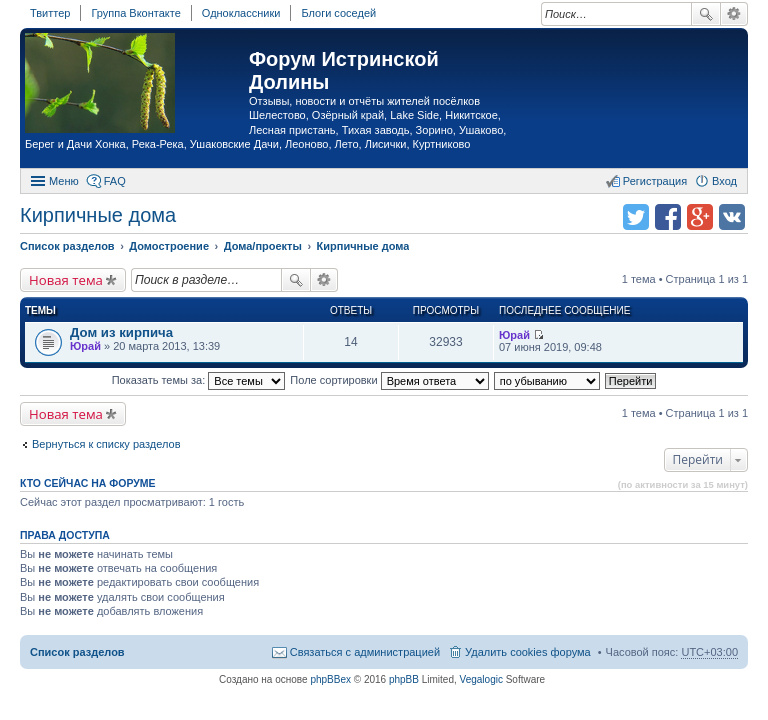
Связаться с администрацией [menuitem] (365, 652)
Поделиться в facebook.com (668, 217)
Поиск (706, 14)
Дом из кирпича (121, 332)
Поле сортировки (389, 380)
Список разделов (77, 652)
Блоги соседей (338, 13)
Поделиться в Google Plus (700, 217)
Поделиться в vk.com (732, 217)
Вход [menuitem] (724, 181)
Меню (64, 181)
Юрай (85, 346)
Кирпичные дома (98, 215)
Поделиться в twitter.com (636, 217)
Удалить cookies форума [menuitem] (528, 652)
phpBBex (330, 679)
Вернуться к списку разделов (106, 444)
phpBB (404, 679)
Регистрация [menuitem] (655, 181)
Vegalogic (481, 679)
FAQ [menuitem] (115, 181)
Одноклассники (241, 13)
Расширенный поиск (734, 14)
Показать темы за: (199, 380)
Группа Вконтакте (135, 13)
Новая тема (66, 280)
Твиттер (50, 13)
